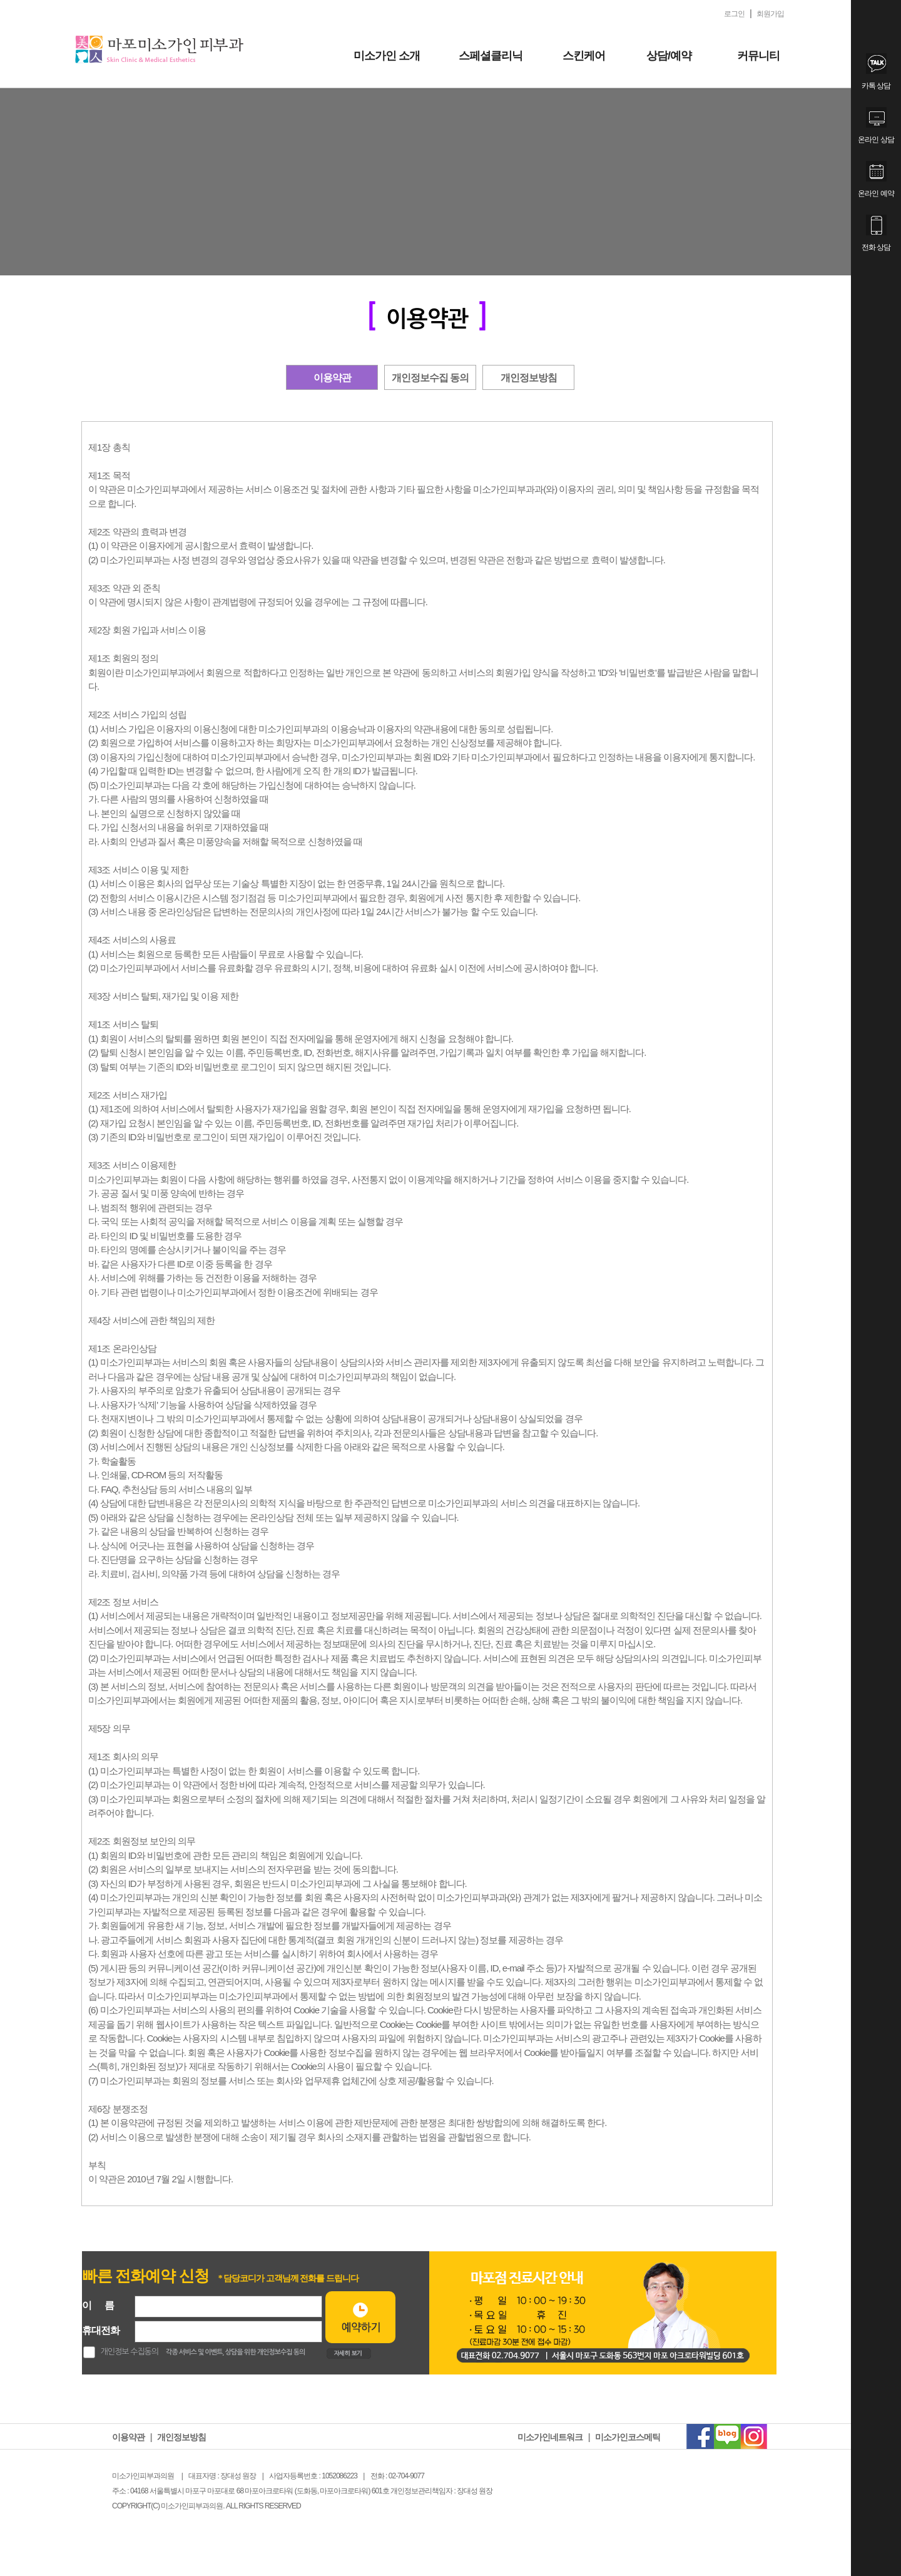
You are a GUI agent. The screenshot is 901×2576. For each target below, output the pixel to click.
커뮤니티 (758, 55)
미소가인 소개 (387, 55)
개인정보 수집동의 (129, 2352)
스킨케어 (583, 55)
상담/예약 (668, 55)
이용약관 (332, 377)
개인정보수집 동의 (430, 377)
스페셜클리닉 (490, 55)
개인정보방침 (529, 377)
